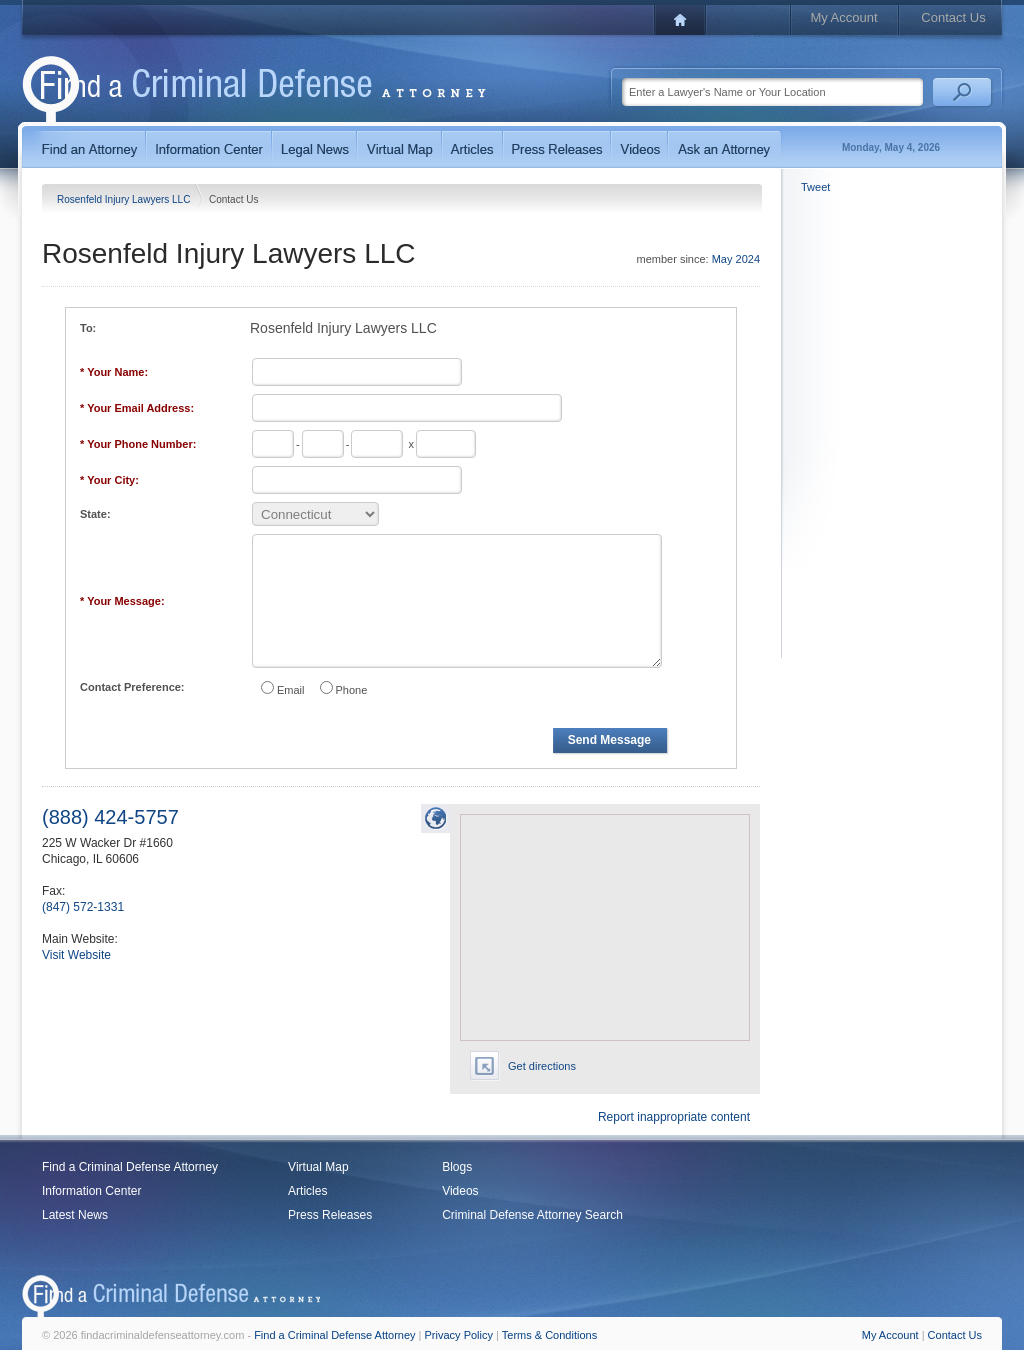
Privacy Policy (459, 1335)
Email (291, 690)
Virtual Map (318, 1167)
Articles (307, 1191)
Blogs (457, 1167)
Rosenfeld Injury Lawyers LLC (125, 199)
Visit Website (76, 955)
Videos (460, 1191)
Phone (352, 690)
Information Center (91, 1191)
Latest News (75, 1215)
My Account (843, 17)
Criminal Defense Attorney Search (532, 1215)
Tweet (815, 187)
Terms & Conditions (549, 1335)
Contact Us (953, 17)
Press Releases (330, 1215)
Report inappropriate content (674, 1117)
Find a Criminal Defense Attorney (130, 1167)
